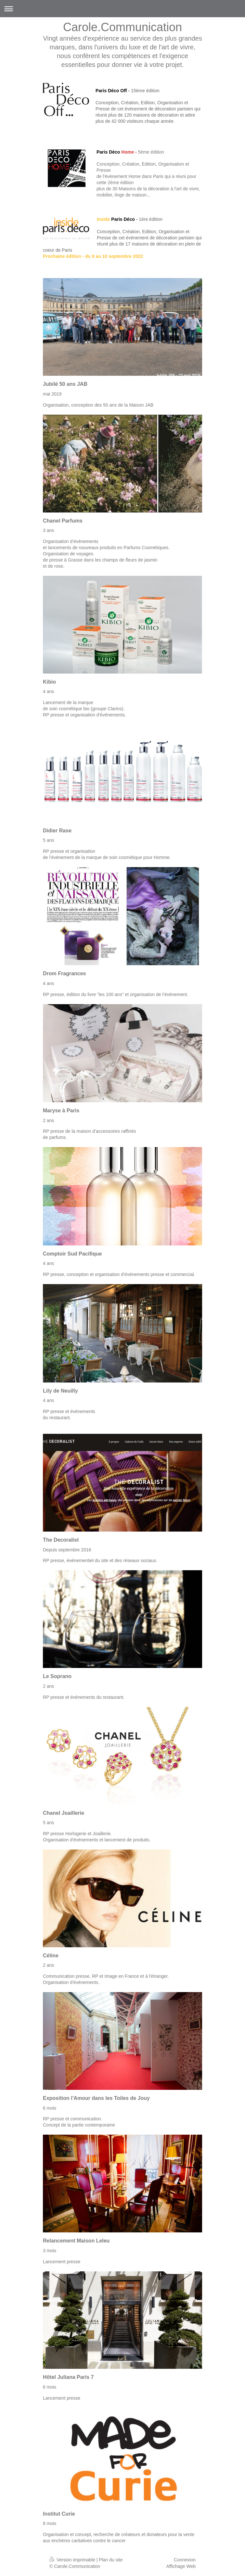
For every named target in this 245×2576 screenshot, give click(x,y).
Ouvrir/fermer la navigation (122, 9)
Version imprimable (73, 2559)
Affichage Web (181, 2566)
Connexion (185, 2559)
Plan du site (110, 2559)
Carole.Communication (122, 27)
